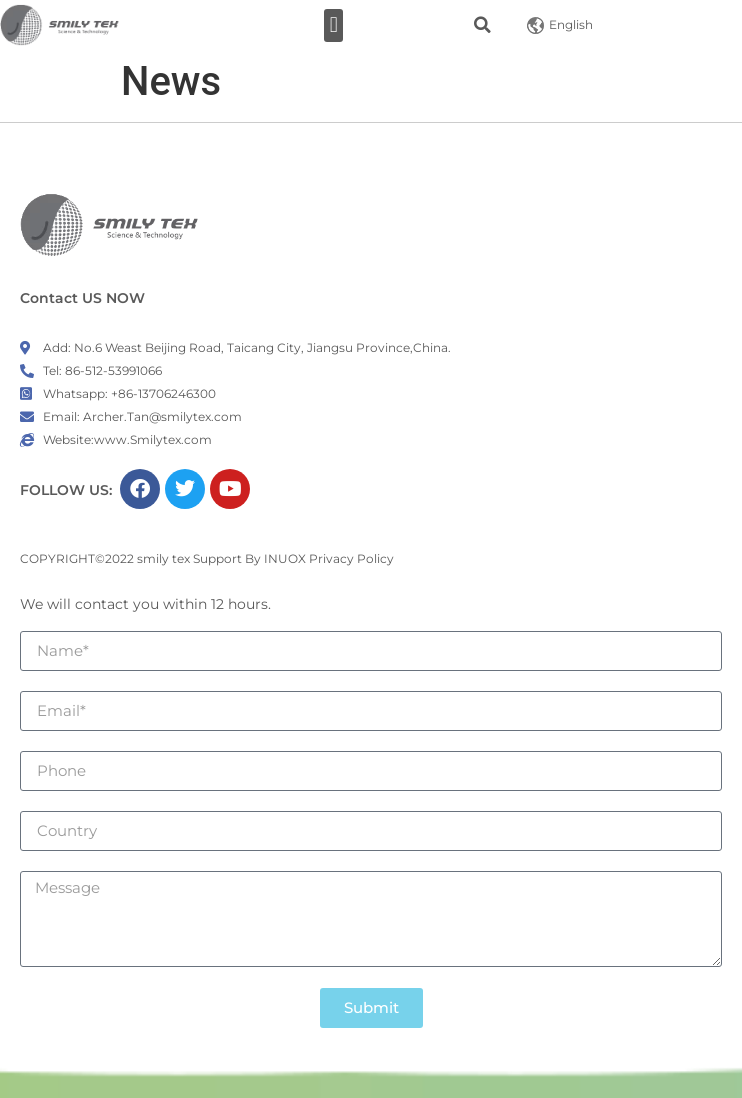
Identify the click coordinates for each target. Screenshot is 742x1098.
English (560, 25)
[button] (333, 25)
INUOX (285, 558)
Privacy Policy (351, 558)
